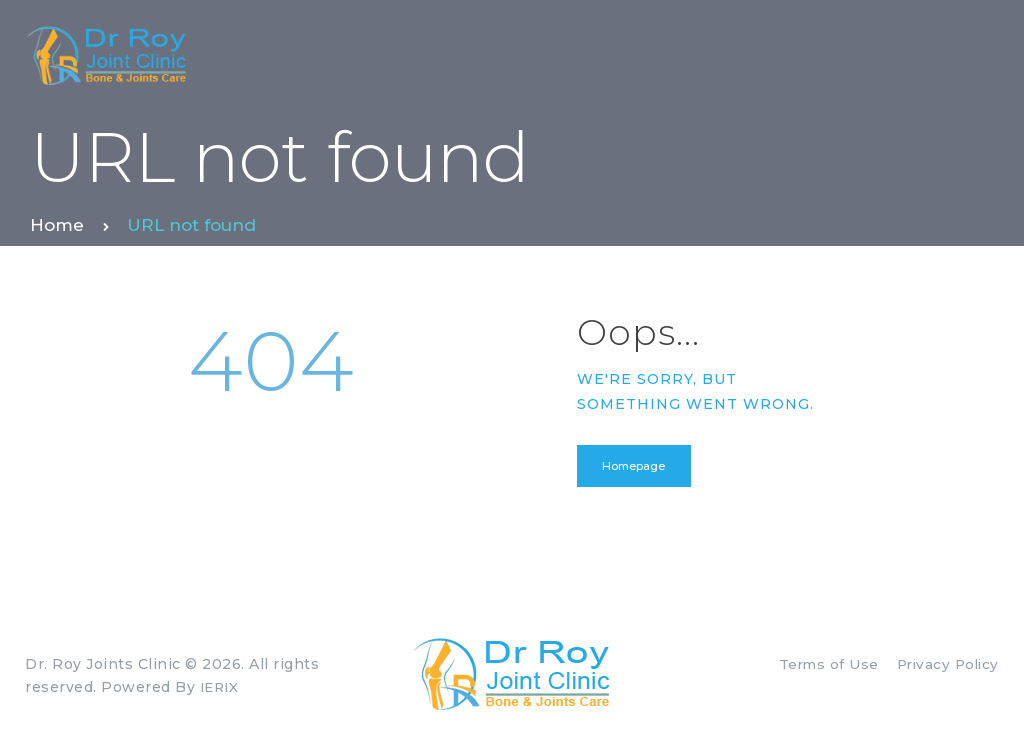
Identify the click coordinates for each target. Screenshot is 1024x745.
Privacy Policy (945, 667)
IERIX (221, 689)
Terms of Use (822, 667)
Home (57, 225)
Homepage (636, 467)
